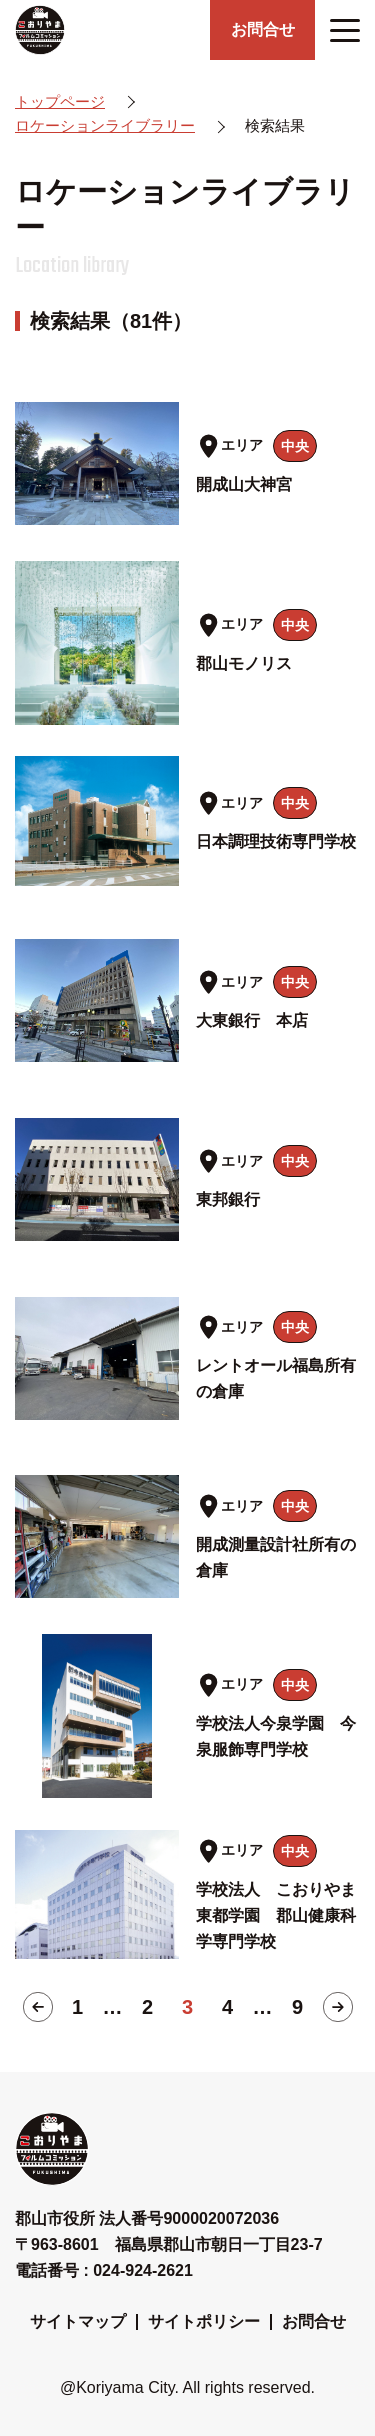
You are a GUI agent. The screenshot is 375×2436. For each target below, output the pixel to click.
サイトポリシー (204, 2321)
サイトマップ (78, 2321)
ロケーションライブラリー (105, 125)
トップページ (60, 101)
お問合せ (314, 2321)
